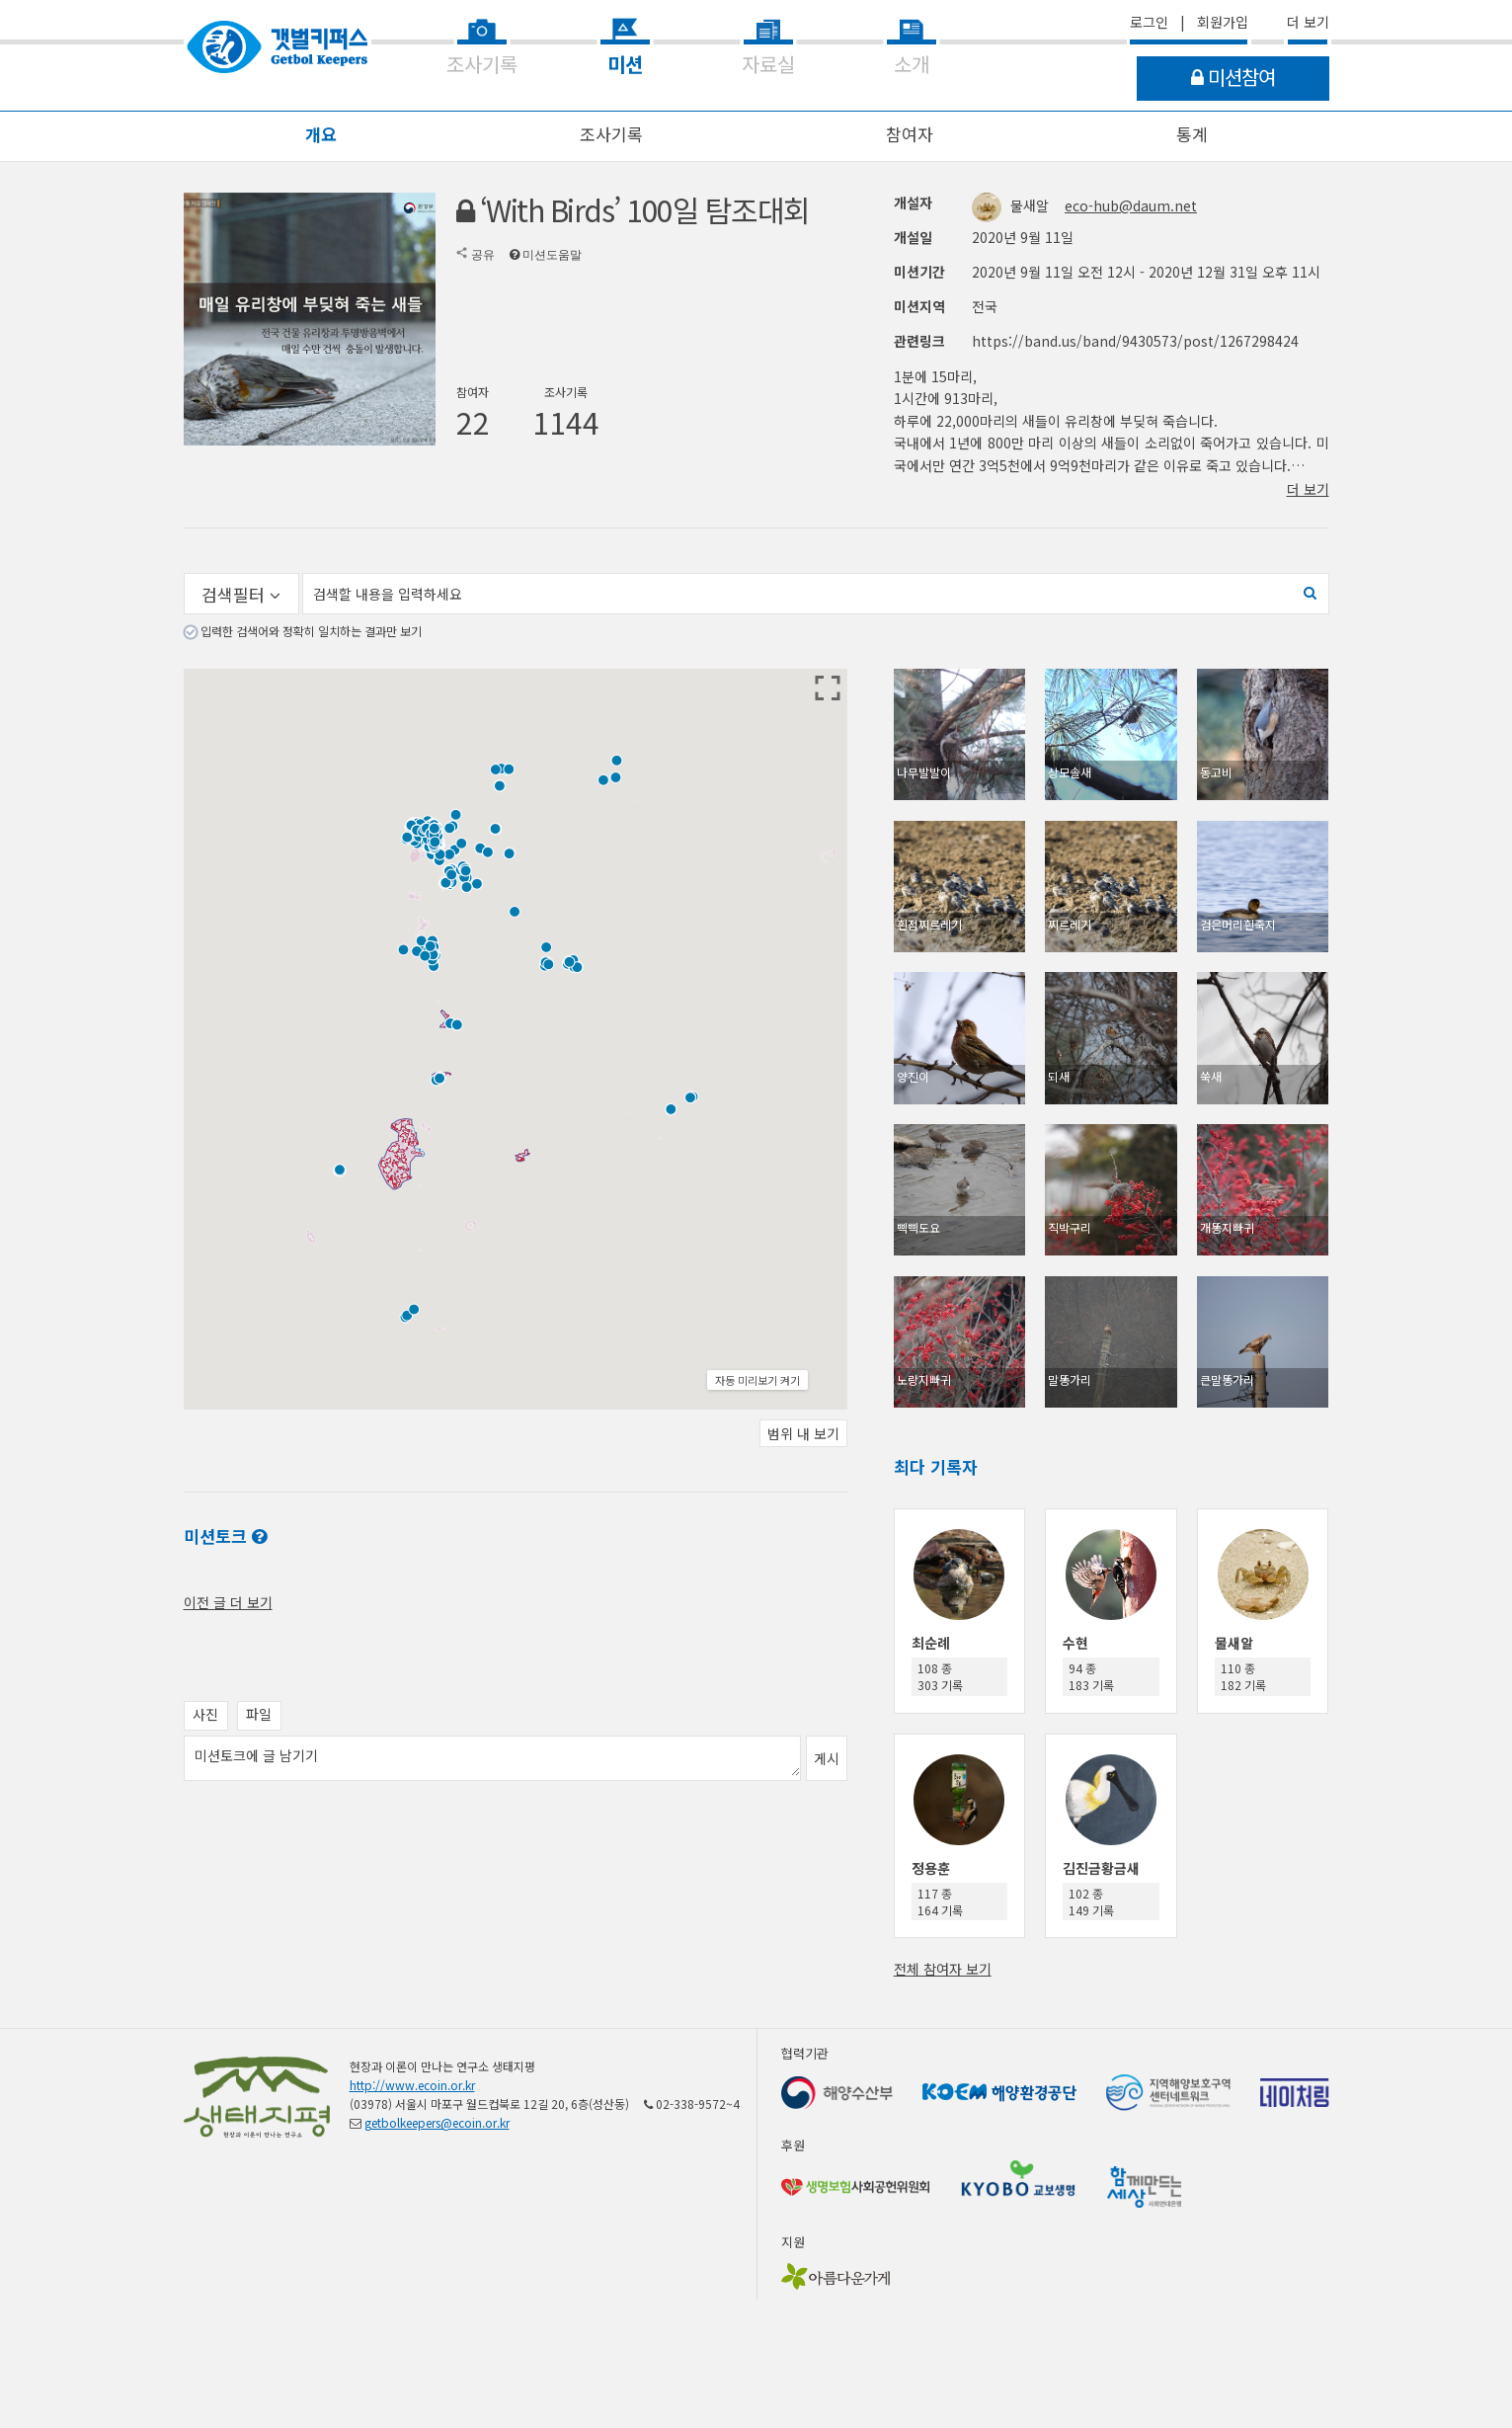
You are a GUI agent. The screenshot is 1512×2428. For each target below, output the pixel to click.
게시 (826, 1758)
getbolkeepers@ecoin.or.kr (437, 2122)
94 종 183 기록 (1091, 1676)
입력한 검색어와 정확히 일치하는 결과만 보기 (311, 630)
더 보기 (1308, 22)
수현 (1075, 1643)
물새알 (1012, 205)
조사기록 (611, 133)
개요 (321, 133)
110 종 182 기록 (1243, 1676)
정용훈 (931, 1868)
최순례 (931, 1643)
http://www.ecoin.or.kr (412, 2084)
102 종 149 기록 (1091, 1901)
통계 (1192, 133)
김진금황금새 (1101, 1868)
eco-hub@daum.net (1131, 205)
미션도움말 (552, 255)
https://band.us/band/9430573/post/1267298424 (1135, 341)
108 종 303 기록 (940, 1676)
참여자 (909, 133)
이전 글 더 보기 (228, 1602)
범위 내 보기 (803, 1433)
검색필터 (240, 594)
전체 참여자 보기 (943, 1969)
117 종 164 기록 (940, 1901)
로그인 (1149, 22)
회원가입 (1222, 22)
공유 (483, 255)
